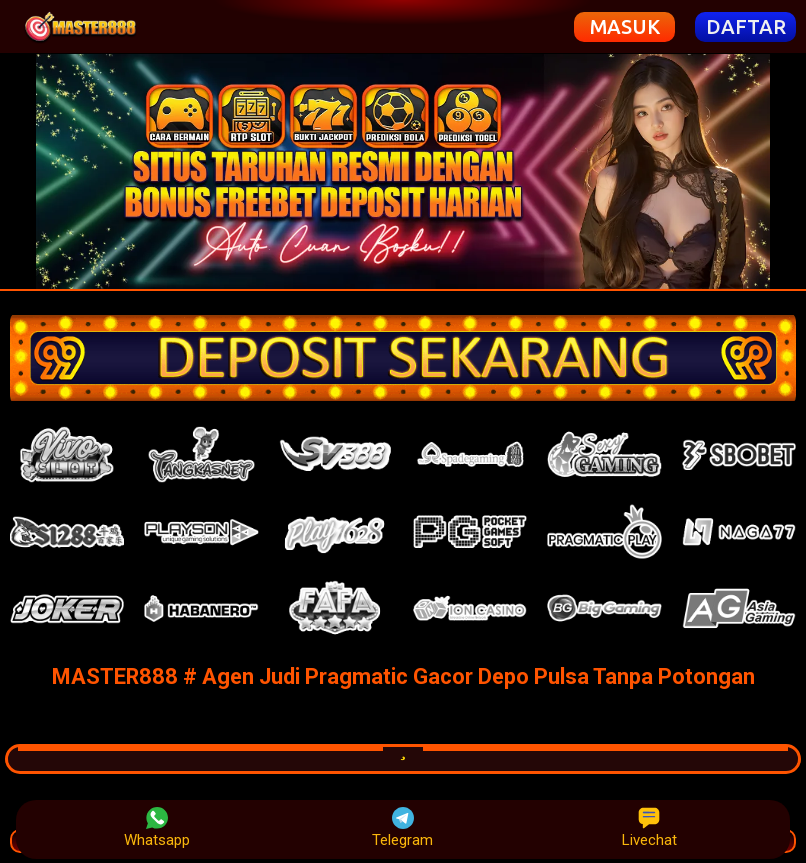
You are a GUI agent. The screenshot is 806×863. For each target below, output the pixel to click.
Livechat (649, 828)
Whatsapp (157, 828)
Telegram (402, 828)
